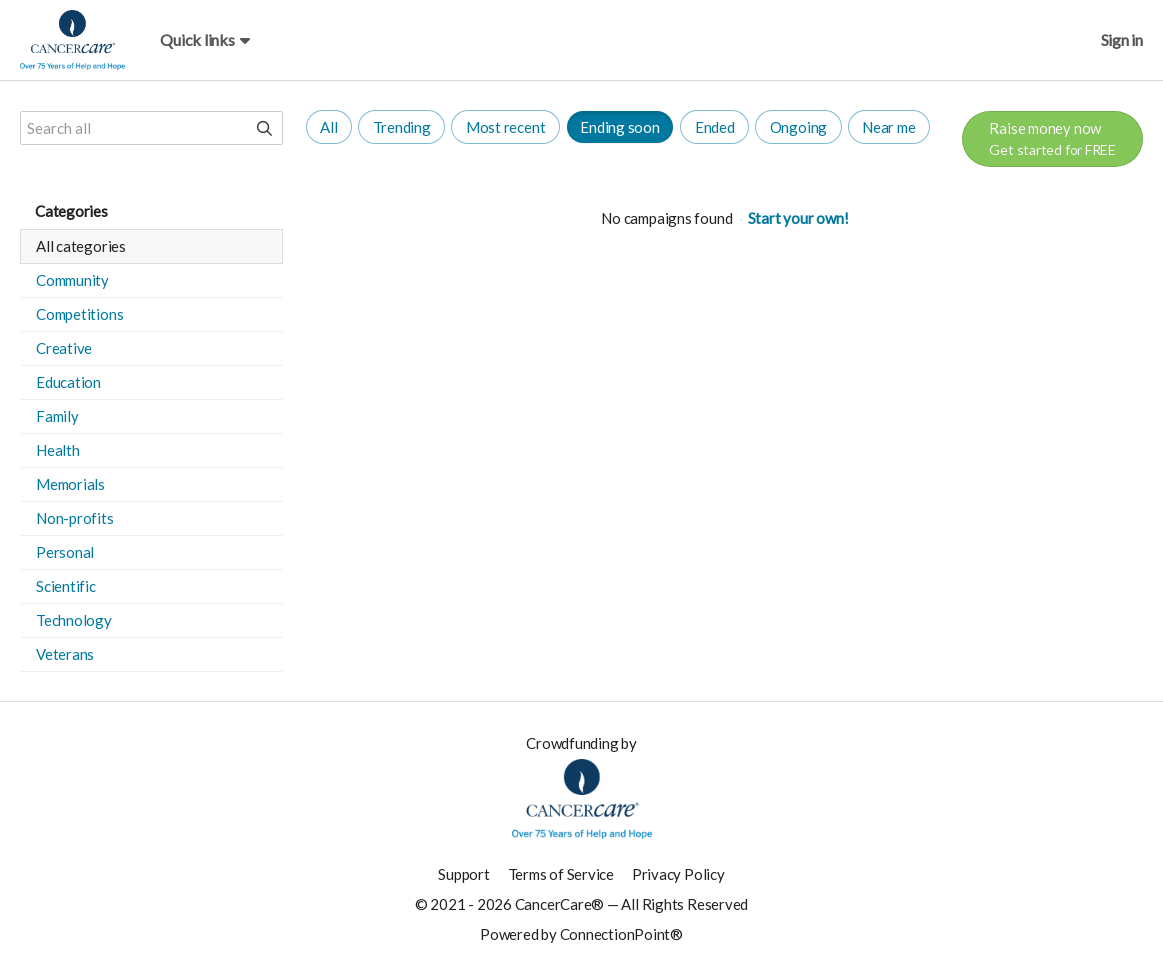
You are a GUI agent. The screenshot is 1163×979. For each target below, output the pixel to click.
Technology (74, 620)
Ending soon (620, 127)
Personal (65, 552)
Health (58, 450)
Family (57, 416)
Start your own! (798, 218)
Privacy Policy (678, 874)
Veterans (65, 654)
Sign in (1122, 39)
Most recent (506, 127)
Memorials (70, 484)
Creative (64, 348)
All (328, 127)
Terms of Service (561, 874)
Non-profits (75, 518)
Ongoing (798, 127)
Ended (715, 127)
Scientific (66, 586)
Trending (402, 127)
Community (72, 280)
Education (68, 382)
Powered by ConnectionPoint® (581, 934)
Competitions (79, 314)
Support (463, 874)
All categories (81, 246)
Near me (888, 127)
